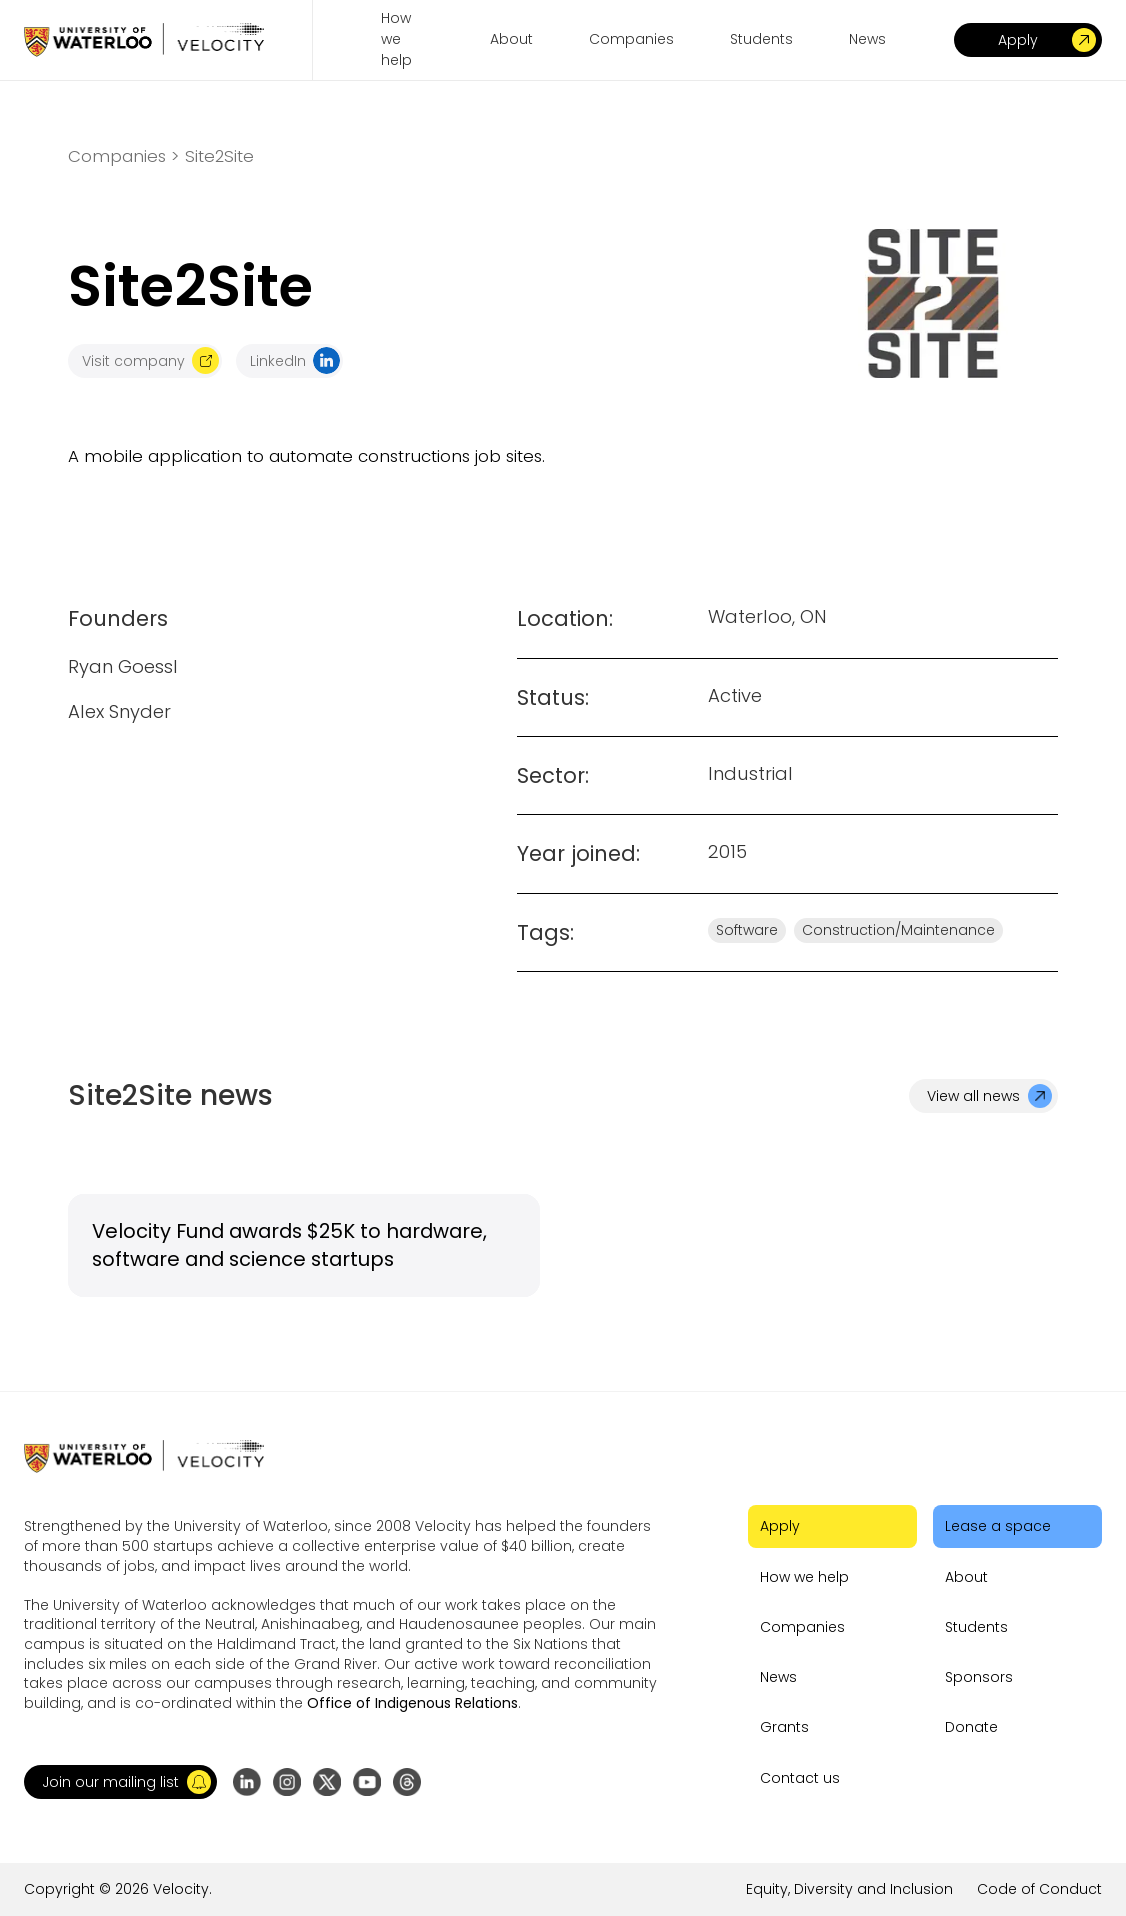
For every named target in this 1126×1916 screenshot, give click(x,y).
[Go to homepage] (144, 39)
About (966, 1577)
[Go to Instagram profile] (287, 1782)
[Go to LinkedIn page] (247, 1782)
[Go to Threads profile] (407, 1782)
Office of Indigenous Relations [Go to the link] (412, 1703)
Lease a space (998, 1526)
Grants (784, 1727)
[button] (120, 1782)
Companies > (123, 156)
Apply (780, 1526)
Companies (802, 1627)
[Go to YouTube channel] (367, 1782)
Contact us (800, 1778)
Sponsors (979, 1677)
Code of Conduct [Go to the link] (1039, 1889)
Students (976, 1627)
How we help (804, 1577)
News (778, 1677)
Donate (971, 1727)
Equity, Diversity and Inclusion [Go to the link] (849, 1889)
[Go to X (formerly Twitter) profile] (327, 1782)
